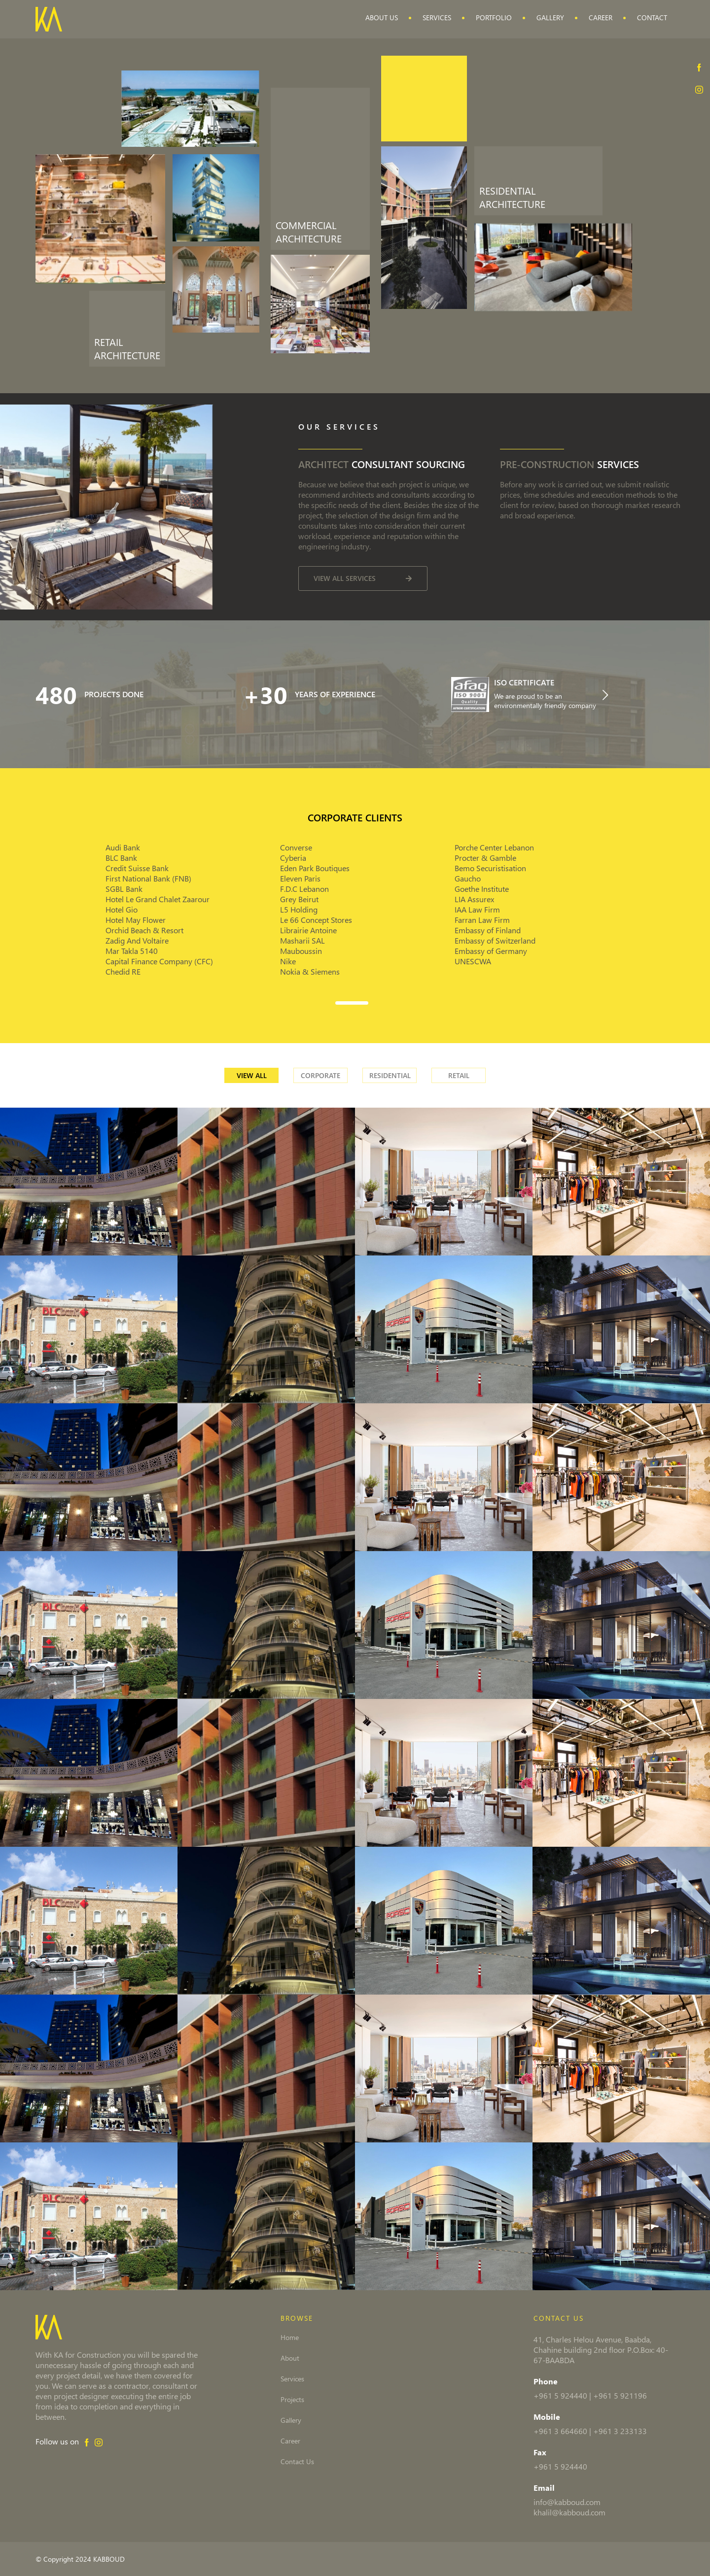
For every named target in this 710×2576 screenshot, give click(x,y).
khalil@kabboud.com (569, 2512)
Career (600, 17)
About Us (381, 17)
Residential (390, 1075)
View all (252, 1075)
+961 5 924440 (560, 2395)
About (290, 2358)
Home (290, 2337)
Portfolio (494, 17)
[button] (355, 1001)
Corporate (320, 1075)
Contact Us (297, 2461)
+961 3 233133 (620, 2431)
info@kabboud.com (567, 2502)
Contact (652, 17)
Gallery (550, 17)
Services (437, 17)
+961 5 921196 (620, 2395)
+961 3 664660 (560, 2431)
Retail (458, 1075)
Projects (292, 2399)
